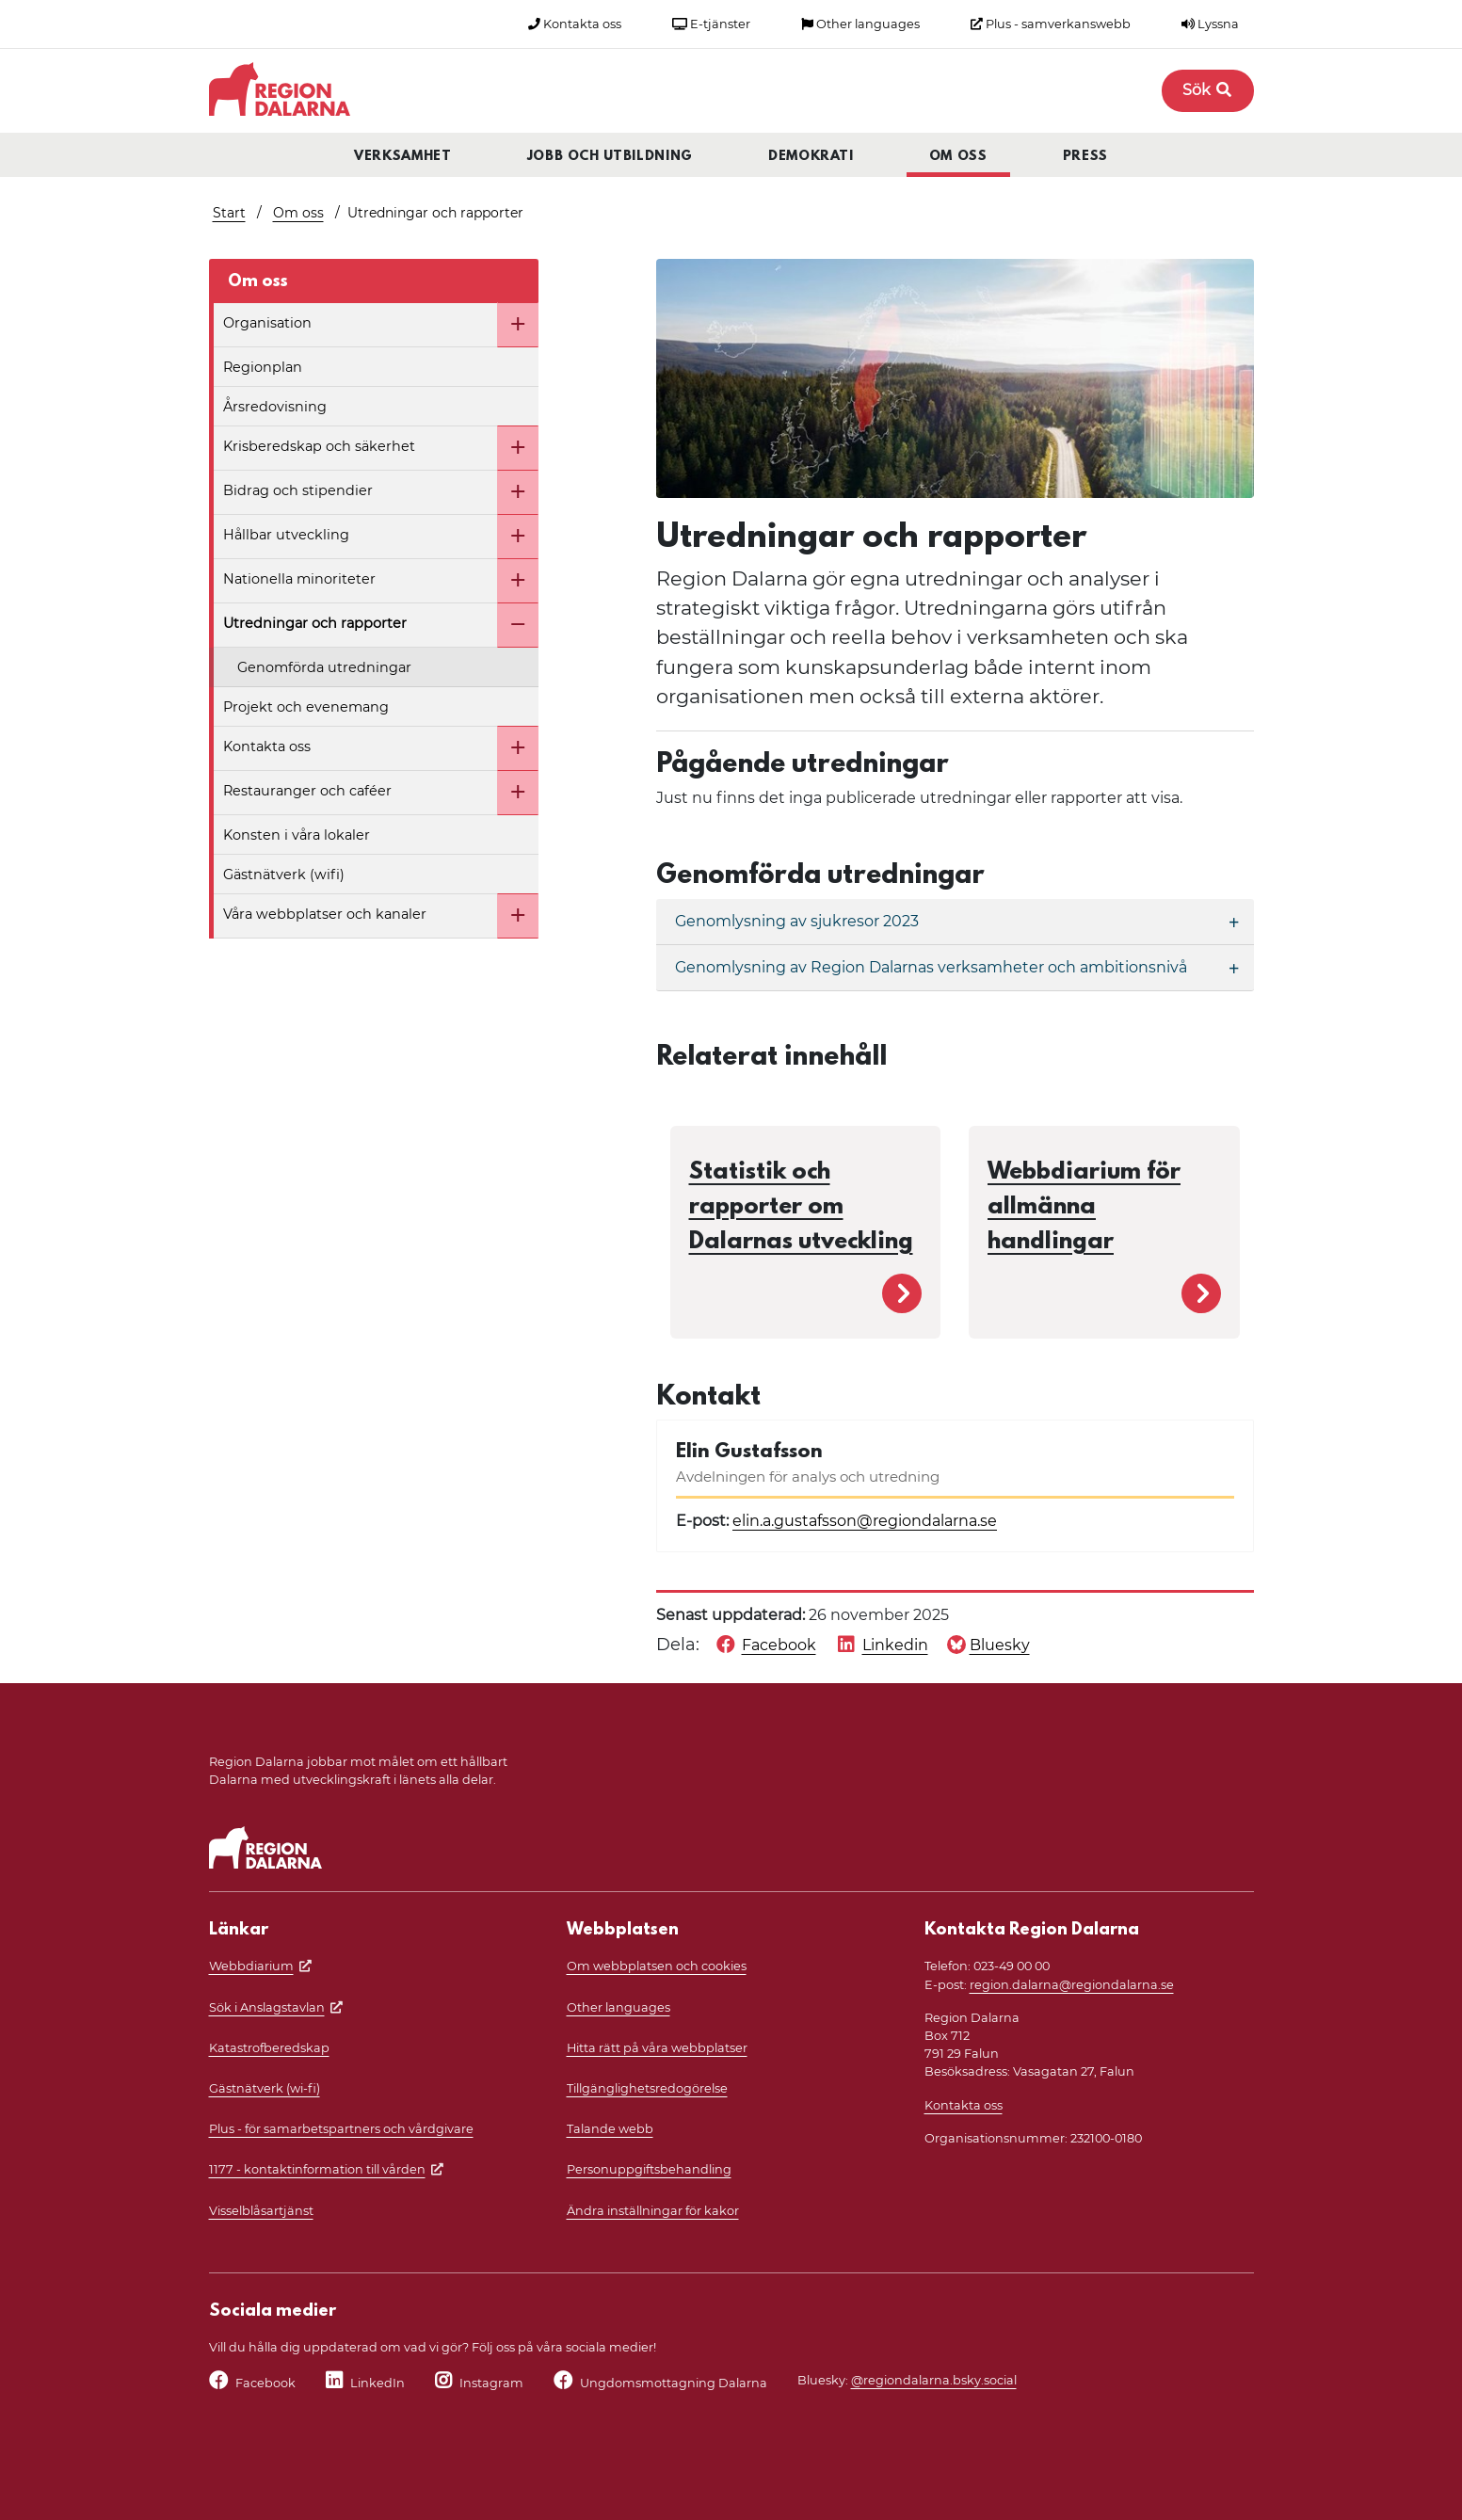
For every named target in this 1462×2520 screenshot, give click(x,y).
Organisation (267, 322)
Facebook (265, 2383)
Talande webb (610, 2129)
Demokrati (811, 157)
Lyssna (1210, 24)
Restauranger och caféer (307, 790)
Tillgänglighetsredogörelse (647, 2088)
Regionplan (262, 367)
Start (229, 212)
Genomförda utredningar (324, 667)
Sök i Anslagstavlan (267, 2007)
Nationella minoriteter (299, 578)
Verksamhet (403, 157)
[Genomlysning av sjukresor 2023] (955, 922)
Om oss (958, 157)
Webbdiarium (251, 1966)
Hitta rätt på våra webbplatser (657, 2048)
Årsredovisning (275, 406)
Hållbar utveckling (286, 534)
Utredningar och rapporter (315, 623)
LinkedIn (377, 2383)
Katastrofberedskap (269, 2048)
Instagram (491, 2383)
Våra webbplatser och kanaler (324, 914)
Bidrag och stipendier (298, 490)
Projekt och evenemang (306, 706)
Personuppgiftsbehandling (649, 2169)
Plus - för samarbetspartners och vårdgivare (341, 2129)
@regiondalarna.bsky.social (934, 2380)
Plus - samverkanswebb (1051, 24)
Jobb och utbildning (610, 157)
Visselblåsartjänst (261, 2211)
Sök (1207, 90)
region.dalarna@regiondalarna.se (1072, 1985)
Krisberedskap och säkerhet (319, 446)
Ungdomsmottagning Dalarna (673, 2383)
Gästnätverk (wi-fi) (264, 2088)
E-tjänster (711, 24)
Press (1085, 157)
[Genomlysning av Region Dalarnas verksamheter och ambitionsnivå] (955, 968)
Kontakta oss (574, 24)
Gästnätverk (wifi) (284, 874)
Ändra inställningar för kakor (653, 2211)
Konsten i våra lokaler (296, 835)
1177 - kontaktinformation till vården (317, 2169)
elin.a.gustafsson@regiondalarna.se (864, 1521)
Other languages (860, 24)
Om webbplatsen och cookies (657, 1966)
